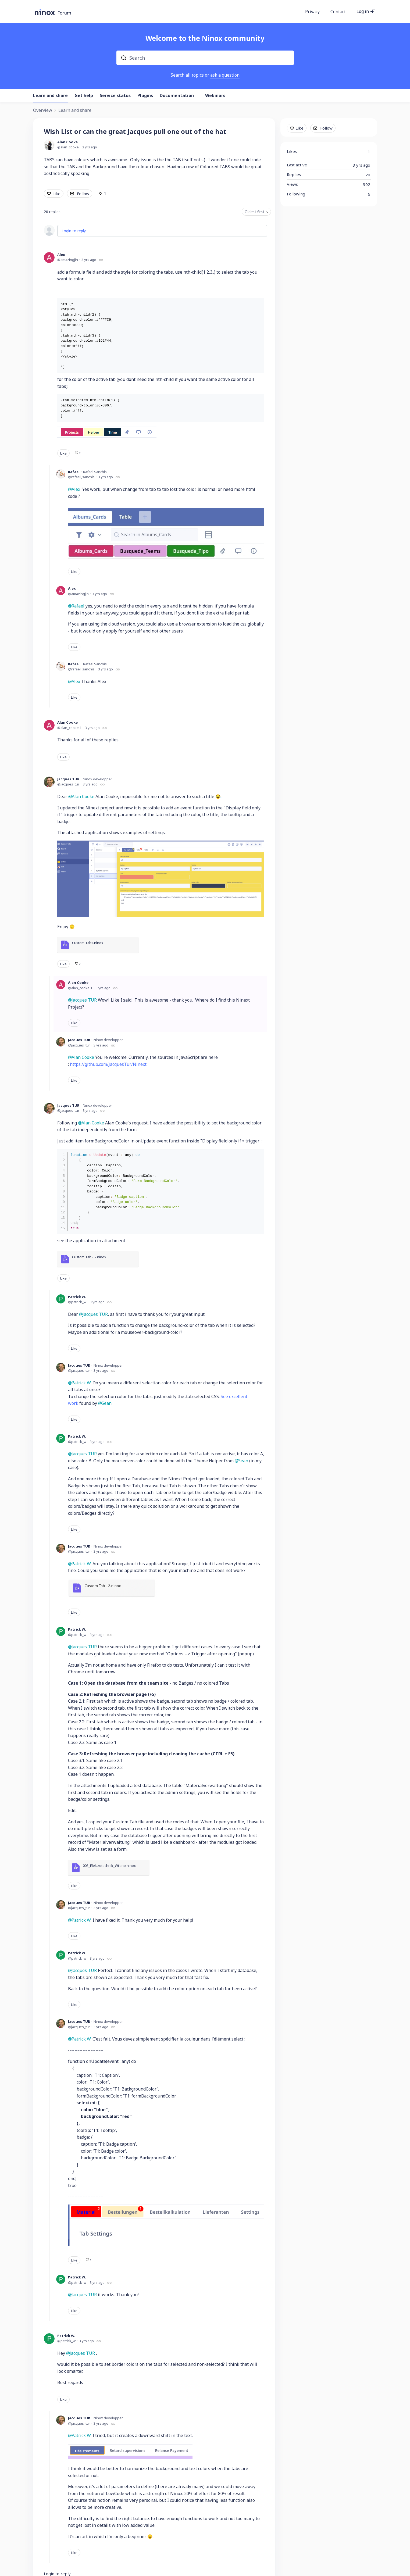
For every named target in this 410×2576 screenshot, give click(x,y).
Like (56, 193)
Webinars (215, 95)
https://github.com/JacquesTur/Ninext (108, 1064)
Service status (115, 95)
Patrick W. (77, 1296)
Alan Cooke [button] (83, 796)
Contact (338, 12)
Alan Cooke (67, 142)
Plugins (145, 95)
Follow (83, 193)
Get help (83, 95)
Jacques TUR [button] (82, 2353)
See (224, 1396)
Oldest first (254, 211)
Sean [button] (107, 1403)
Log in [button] (362, 11)
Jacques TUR (68, 779)
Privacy (312, 12)
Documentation (177, 95)
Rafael (74, 471)
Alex (61, 254)
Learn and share (50, 95)
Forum (64, 13)
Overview (42, 110)
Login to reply (74, 230)
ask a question (225, 75)
